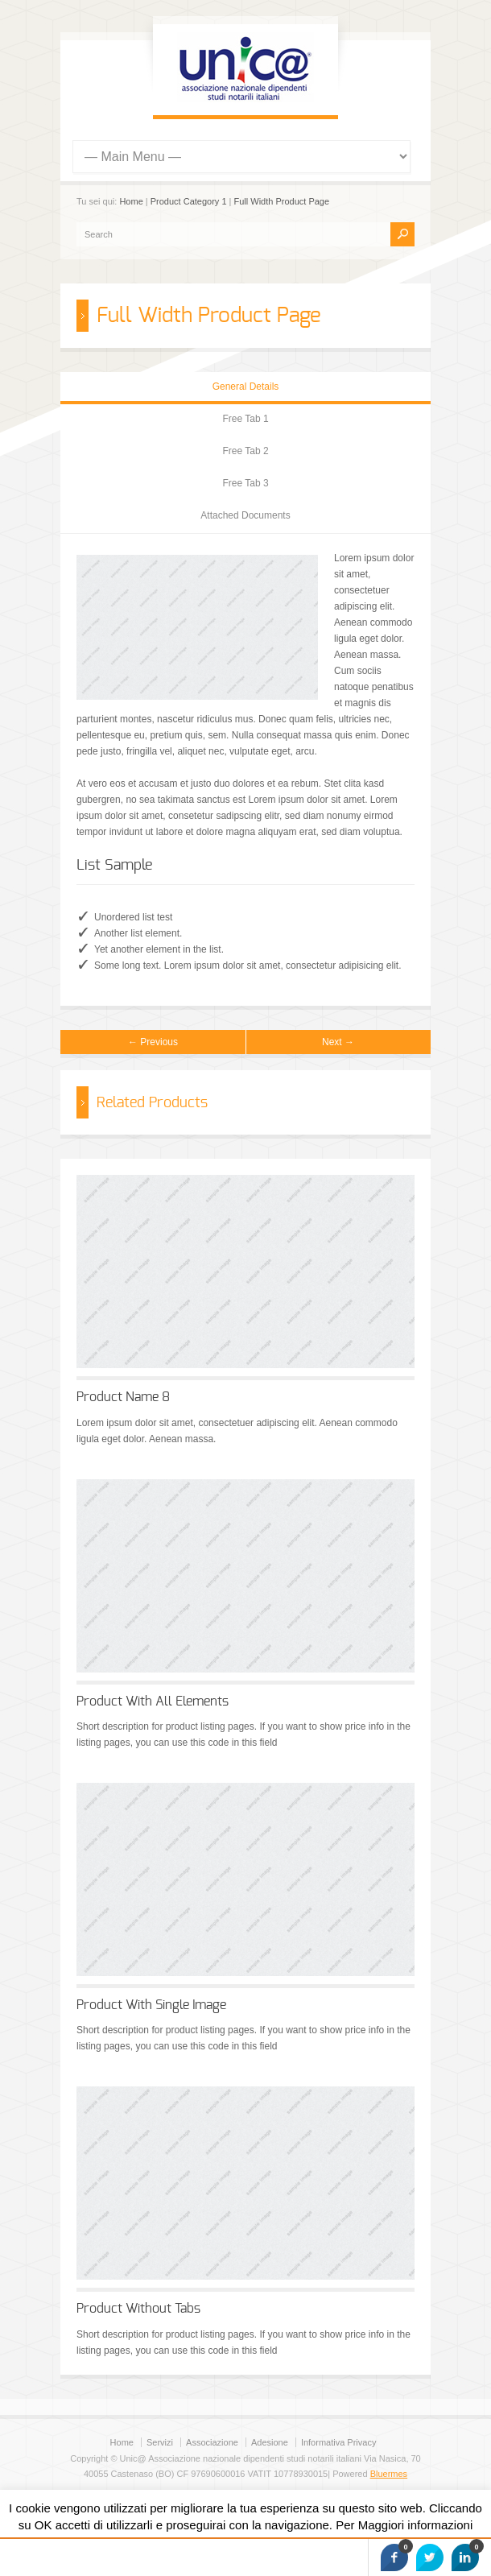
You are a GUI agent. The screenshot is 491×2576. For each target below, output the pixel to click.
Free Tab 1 (245, 418)
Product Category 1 (189, 201)
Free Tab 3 (245, 483)
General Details (245, 386)
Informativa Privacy (339, 2442)
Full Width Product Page (282, 201)
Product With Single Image (151, 2005)
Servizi (159, 2442)
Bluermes (388, 2474)
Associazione (212, 2442)
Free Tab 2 (245, 451)
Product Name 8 (123, 1397)
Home (130, 201)
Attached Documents (245, 515)
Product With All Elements (152, 1701)
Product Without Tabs (138, 2308)
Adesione (269, 2442)
